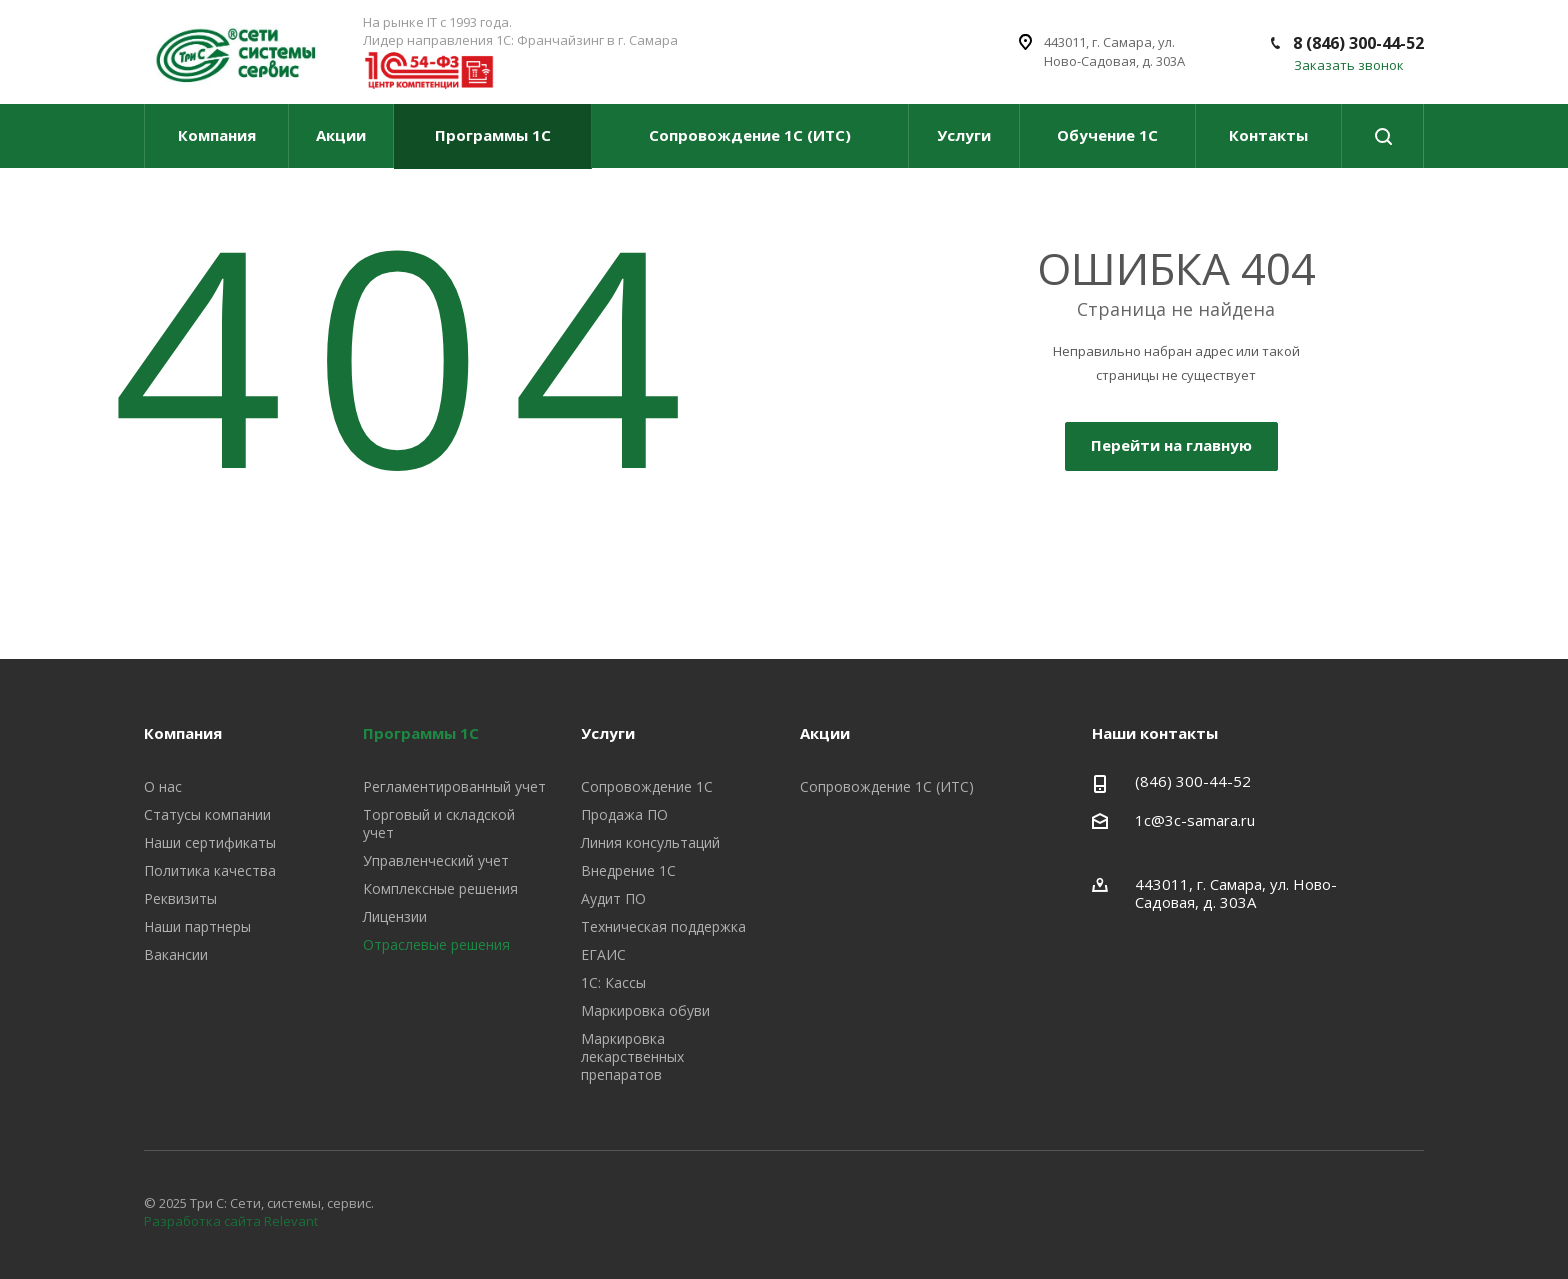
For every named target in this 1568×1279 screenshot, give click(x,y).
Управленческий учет (436, 860)
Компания (217, 135)
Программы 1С (493, 135)
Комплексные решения (440, 888)
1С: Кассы (613, 982)
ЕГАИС (603, 954)
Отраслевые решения (436, 944)
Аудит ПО (613, 898)
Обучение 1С (1107, 135)
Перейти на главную (1171, 445)
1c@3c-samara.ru (1195, 820)
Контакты (1268, 135)
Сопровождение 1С (647, 786)
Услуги (964, 135)
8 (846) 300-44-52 (1358, 43)
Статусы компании (207, 814)
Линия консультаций (650, 842)
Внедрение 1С (628, 870)
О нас (163, 786)
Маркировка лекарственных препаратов (632, 1056)
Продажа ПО (624, 814)
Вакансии (176, 954)
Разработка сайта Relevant (231, 1221)
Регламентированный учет (454, 786)
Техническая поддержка (663, 926)
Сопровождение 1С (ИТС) (750, 135)
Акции (341, 135)
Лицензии (395, 916)
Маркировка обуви (645, 1010)
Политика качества (210, 870)
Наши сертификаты (210, 842)
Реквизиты (180, 898)
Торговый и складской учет (439, 823)
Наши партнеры (197, 926)
